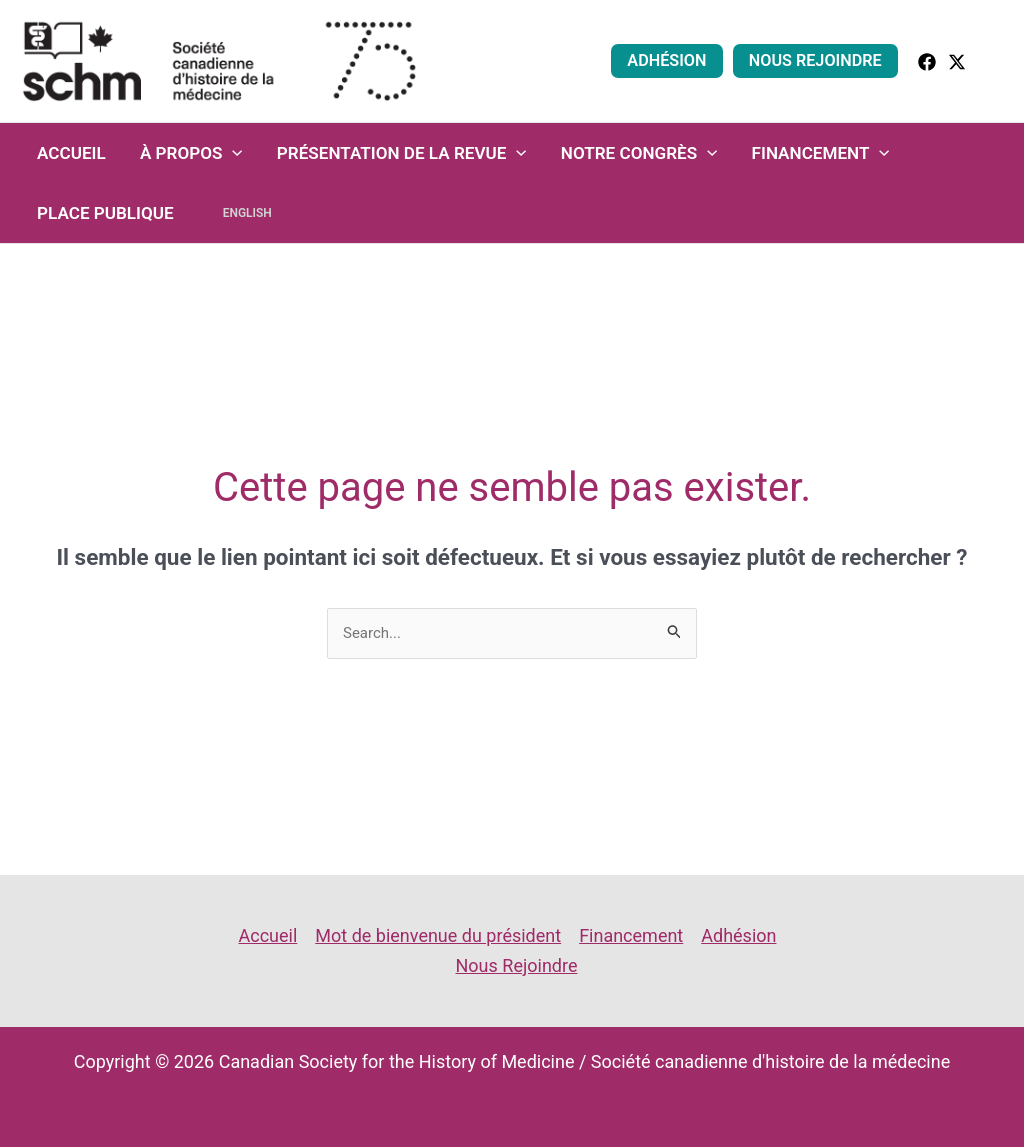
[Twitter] (957, 62)
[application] (232, 153)
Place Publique (105, 213)
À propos (191, 153)
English (247, 213)
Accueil (71, 153)
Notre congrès (639, 153)
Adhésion (666, 60)
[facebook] (927, 62)
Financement (821, 153)
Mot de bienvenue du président (438, 935)
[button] (995, 60)
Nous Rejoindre (815, 60)
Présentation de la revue (402, 153)
